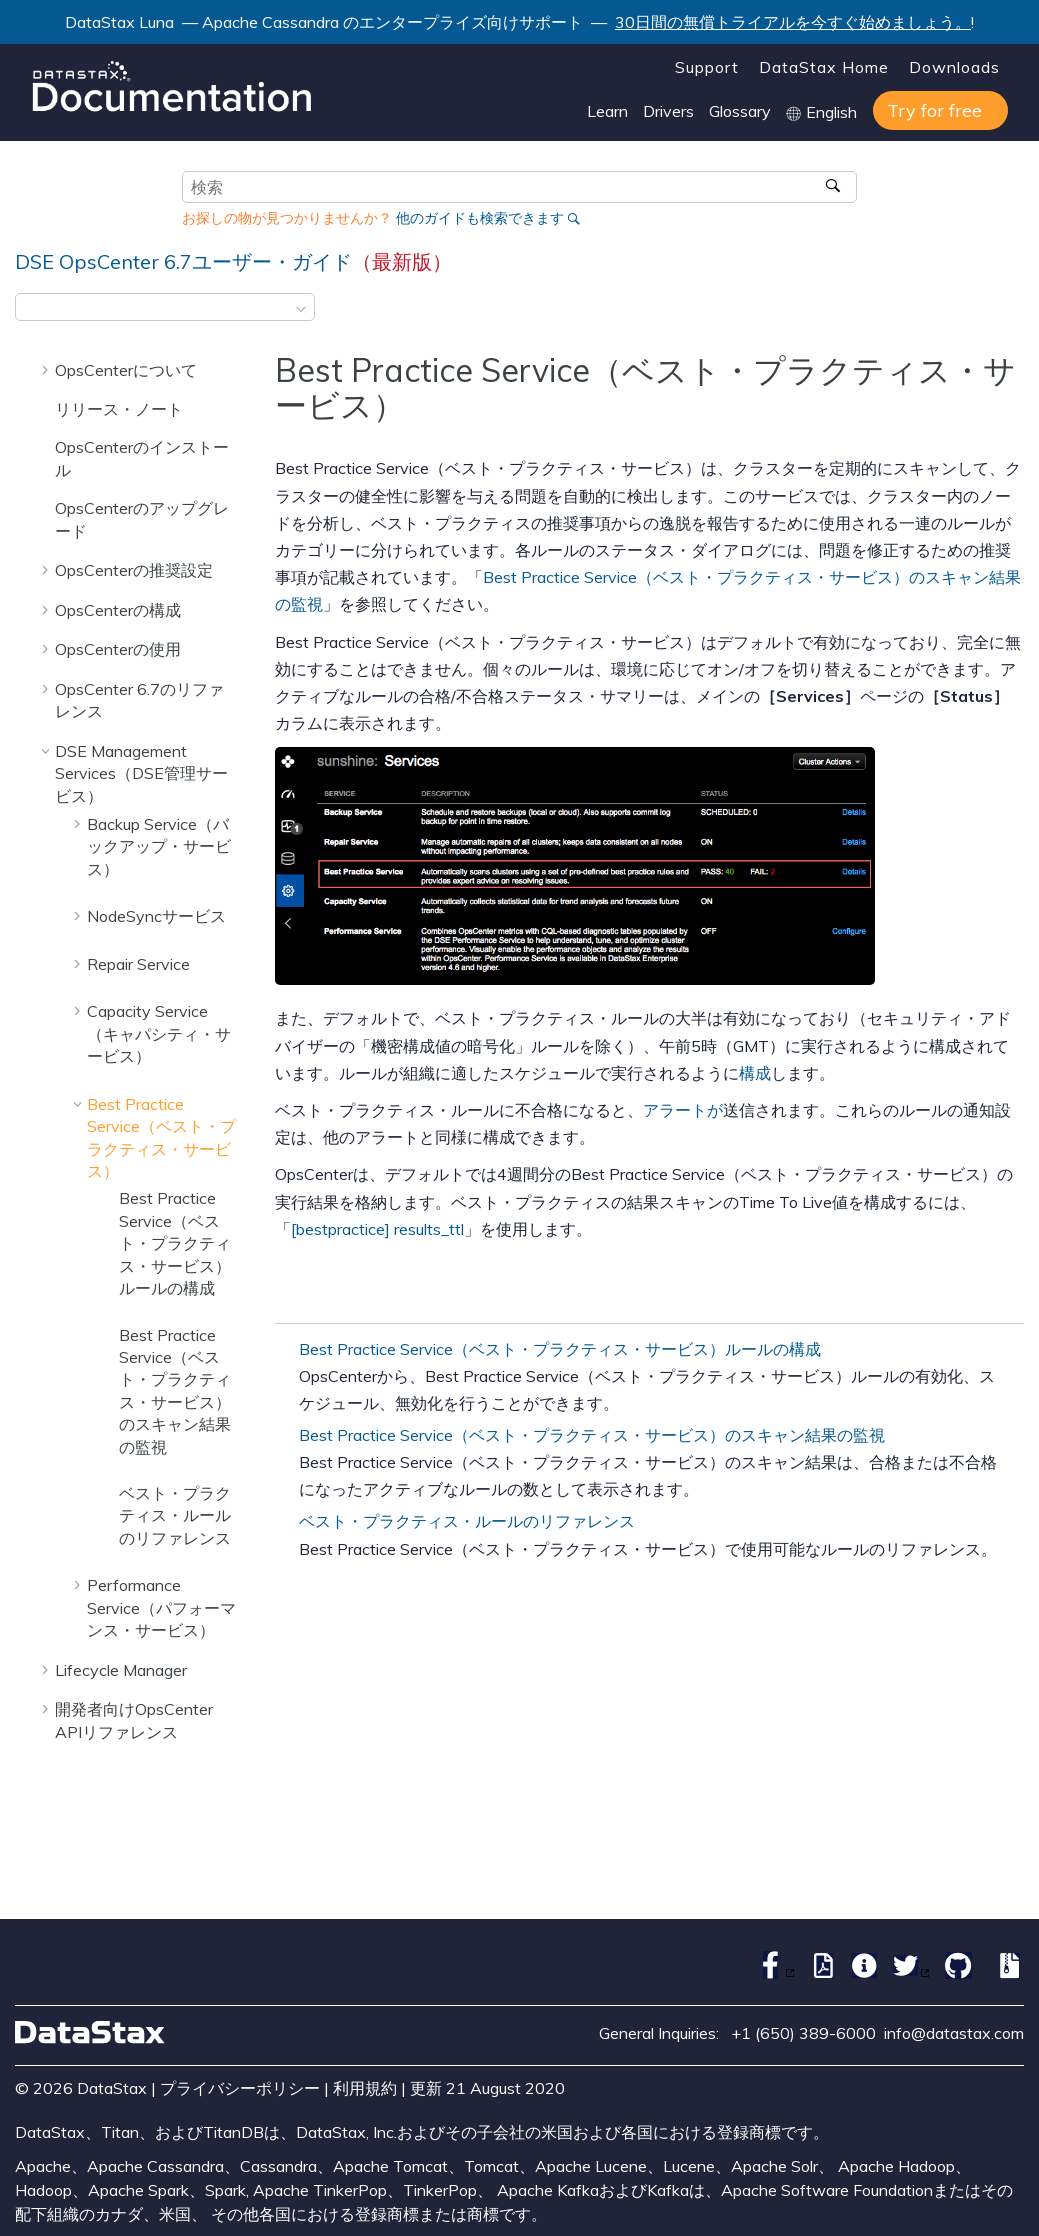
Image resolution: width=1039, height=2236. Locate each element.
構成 (755, 1073)
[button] (47, 369)
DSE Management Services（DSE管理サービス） (141, 773)
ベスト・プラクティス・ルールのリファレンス (175, 1515)
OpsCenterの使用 (118, 649)
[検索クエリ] (519, 187)
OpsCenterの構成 (118, 610)
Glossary (740, 111)
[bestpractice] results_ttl (377, 1229)
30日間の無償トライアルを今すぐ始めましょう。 (793, 22)
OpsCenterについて (126, 370)
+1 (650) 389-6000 (803, 2033)
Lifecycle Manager (121, 1670)
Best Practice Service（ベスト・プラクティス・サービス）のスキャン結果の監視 (592, 1435)
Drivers (668, 111)
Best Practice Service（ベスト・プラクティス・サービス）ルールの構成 (175, 1243)
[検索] (834, 187)
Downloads (954, 67)
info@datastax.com (954, 2033)
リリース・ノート (119, 409)
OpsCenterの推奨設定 (134, 570)
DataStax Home (824, 67)
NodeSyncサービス (156, 916)
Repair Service (138, 964)
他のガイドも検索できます (480, 218)
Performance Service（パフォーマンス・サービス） (161, 1607)
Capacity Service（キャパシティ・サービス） (159, 1033)
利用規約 (365, 2088)
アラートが (683, 1110)
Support (707, 67)
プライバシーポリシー (240, 2088)
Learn (607, 111)
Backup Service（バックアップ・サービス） (159, 846)
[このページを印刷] (1011, 313)
